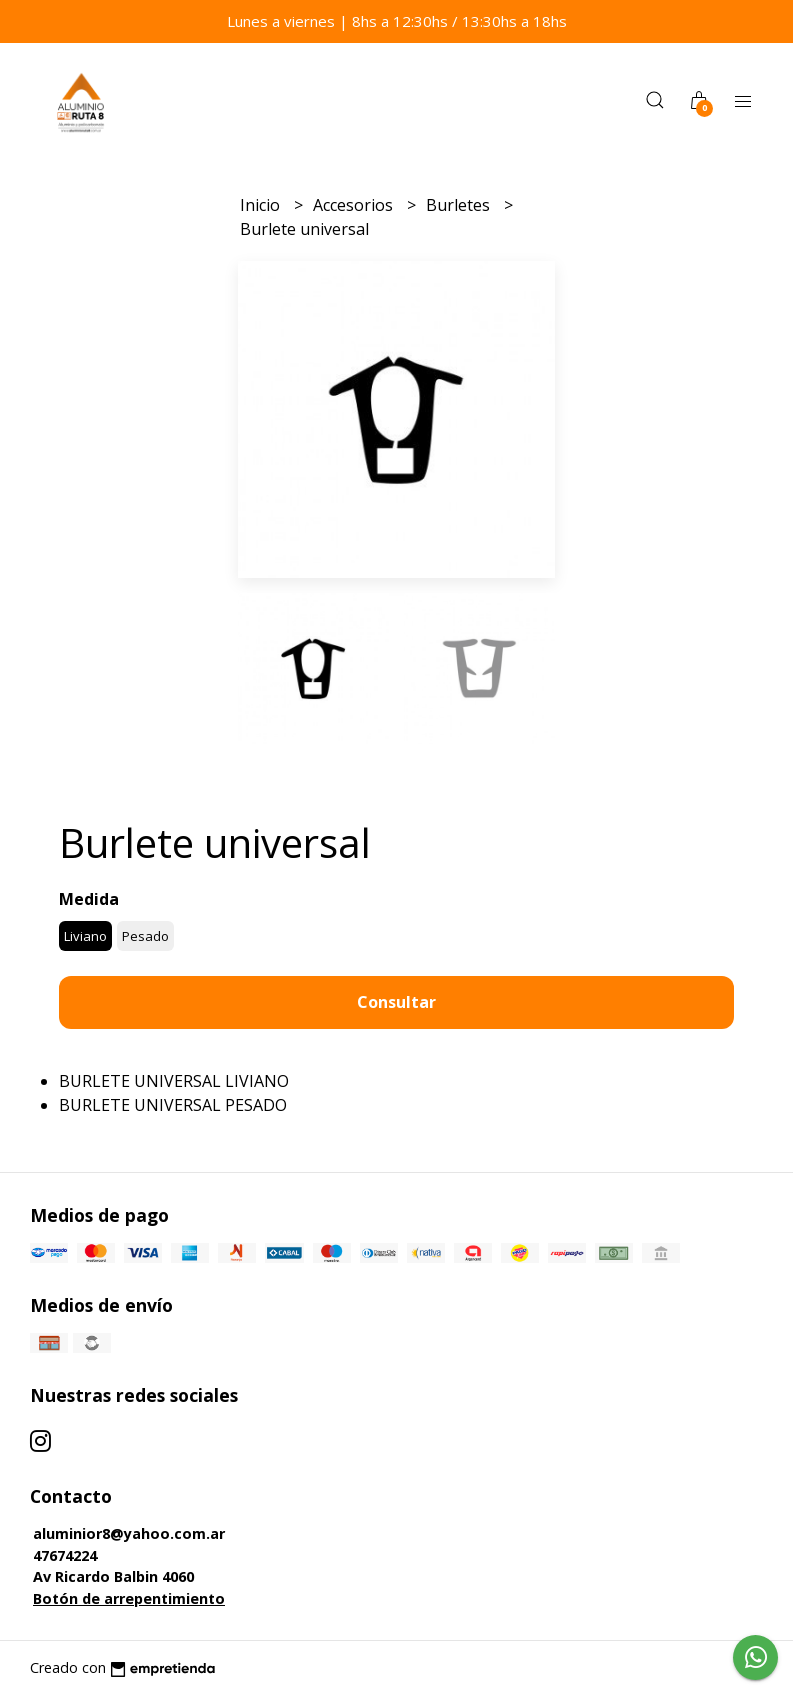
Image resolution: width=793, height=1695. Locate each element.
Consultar (396, 1002)
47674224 (65, 1555)
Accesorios (355, 205)
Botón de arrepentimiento (129, 1598)
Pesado (145, 936)
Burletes (460, 205)
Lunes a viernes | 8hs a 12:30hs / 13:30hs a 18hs (397, 21)
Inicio (262, 205)
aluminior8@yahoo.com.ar (129, 1533)
